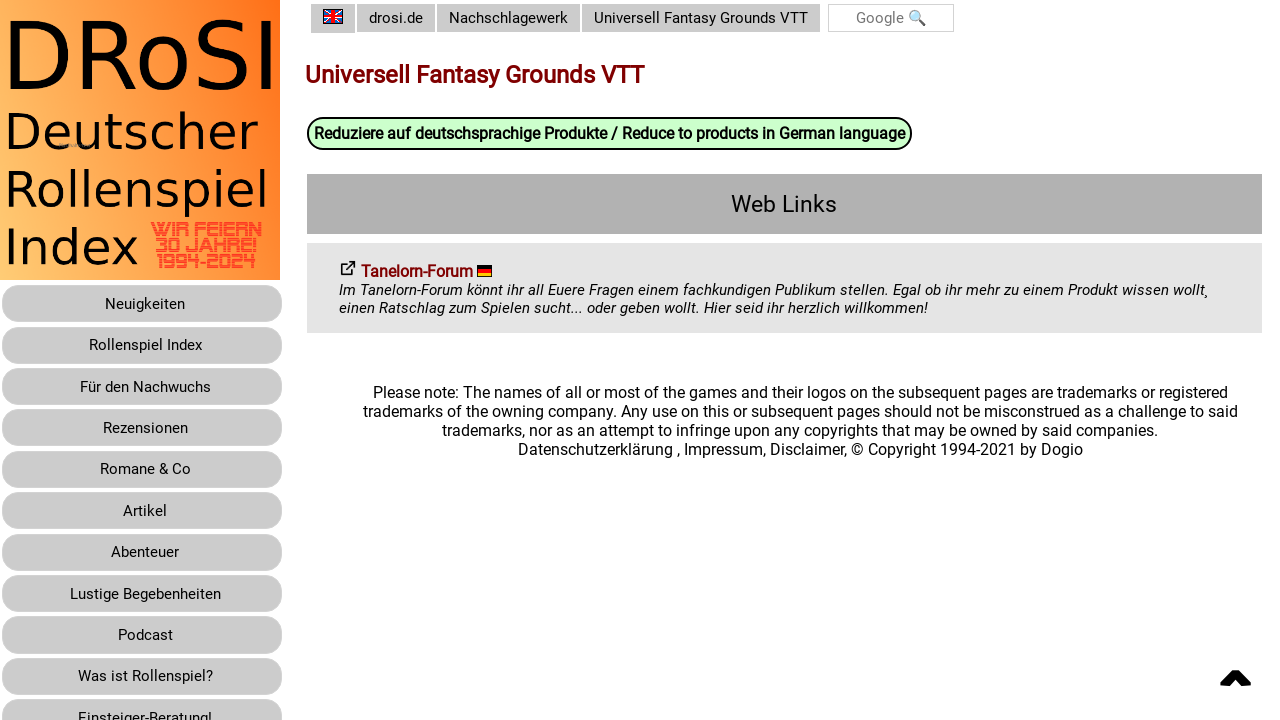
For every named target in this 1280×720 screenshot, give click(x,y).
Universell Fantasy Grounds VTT (730, 18)
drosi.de (412, 18)
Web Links (792, 204)
